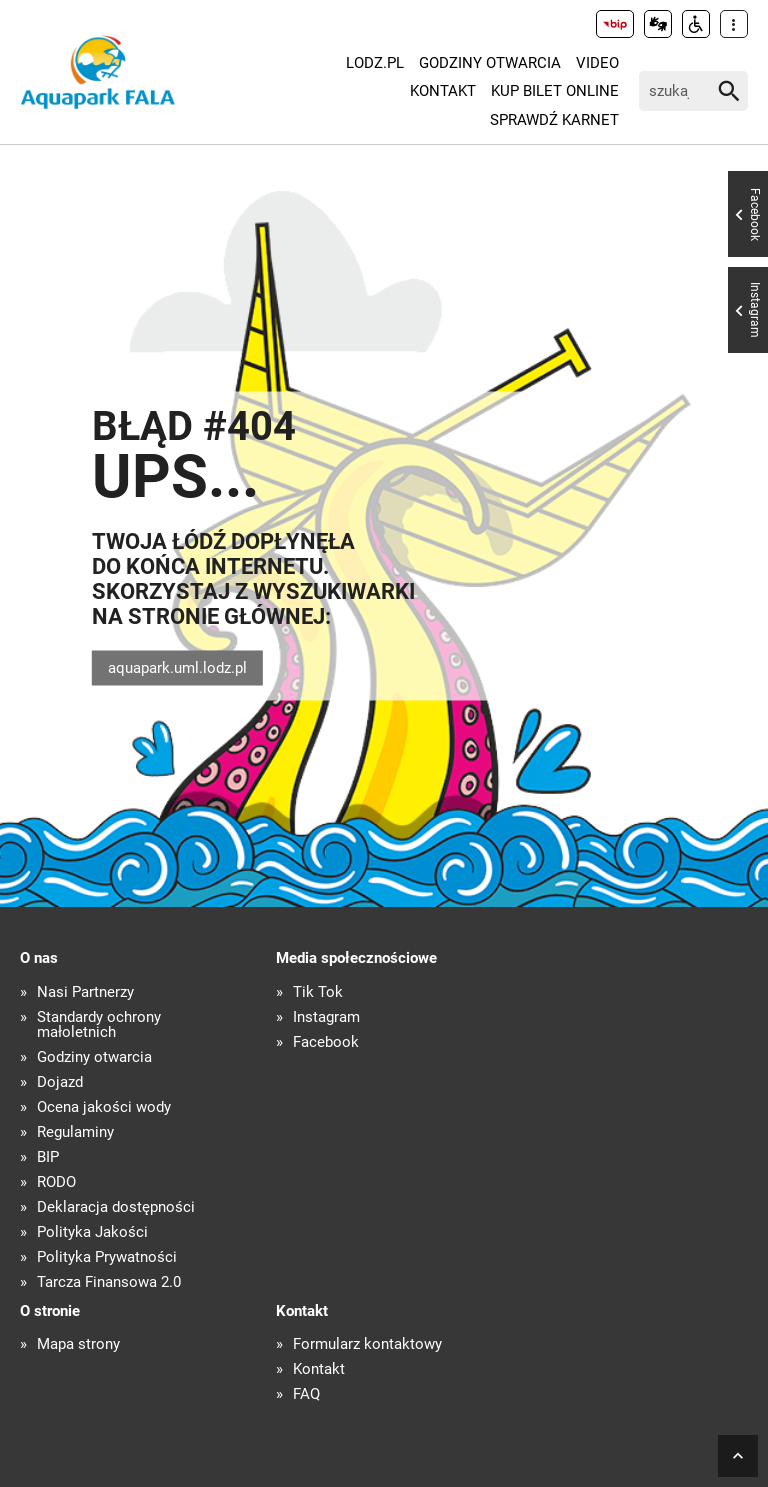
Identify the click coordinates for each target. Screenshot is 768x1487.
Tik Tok (318, 992)
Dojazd (60, 1082)
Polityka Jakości (92, 1232)
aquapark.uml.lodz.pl (177, 668)
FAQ (306, 1394)
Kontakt (443, 91)
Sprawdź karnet (554, 120)
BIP (48, 1157)
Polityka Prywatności (107, 1257)
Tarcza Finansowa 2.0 (109, 1282)
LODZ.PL (375, 63)
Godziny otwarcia (490, 63)
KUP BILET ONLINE (555, 91)
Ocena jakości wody (104, 1107)
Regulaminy (75, 1132)
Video (597, 63)
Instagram (326, 1017)
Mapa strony (78, 1344)
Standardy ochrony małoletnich (99, 1025)
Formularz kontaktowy (367, 1344)
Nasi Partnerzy (85, 992)
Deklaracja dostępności (116, 1207)
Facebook (326, 1042)
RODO (56, 1182)
